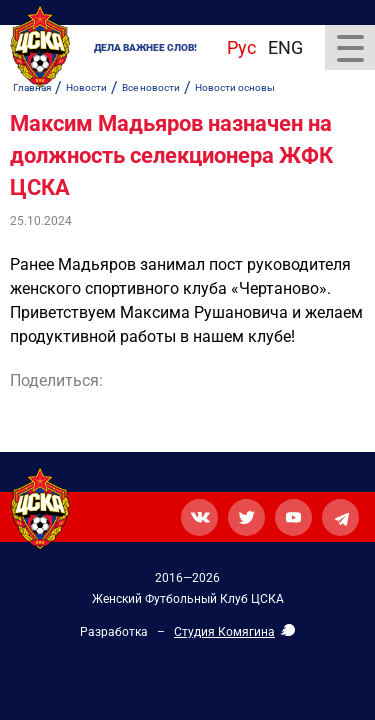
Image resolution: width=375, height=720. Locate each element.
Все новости (151, 87)
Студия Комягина (224, 632)
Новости (86, 87)
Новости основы (235, 87)
